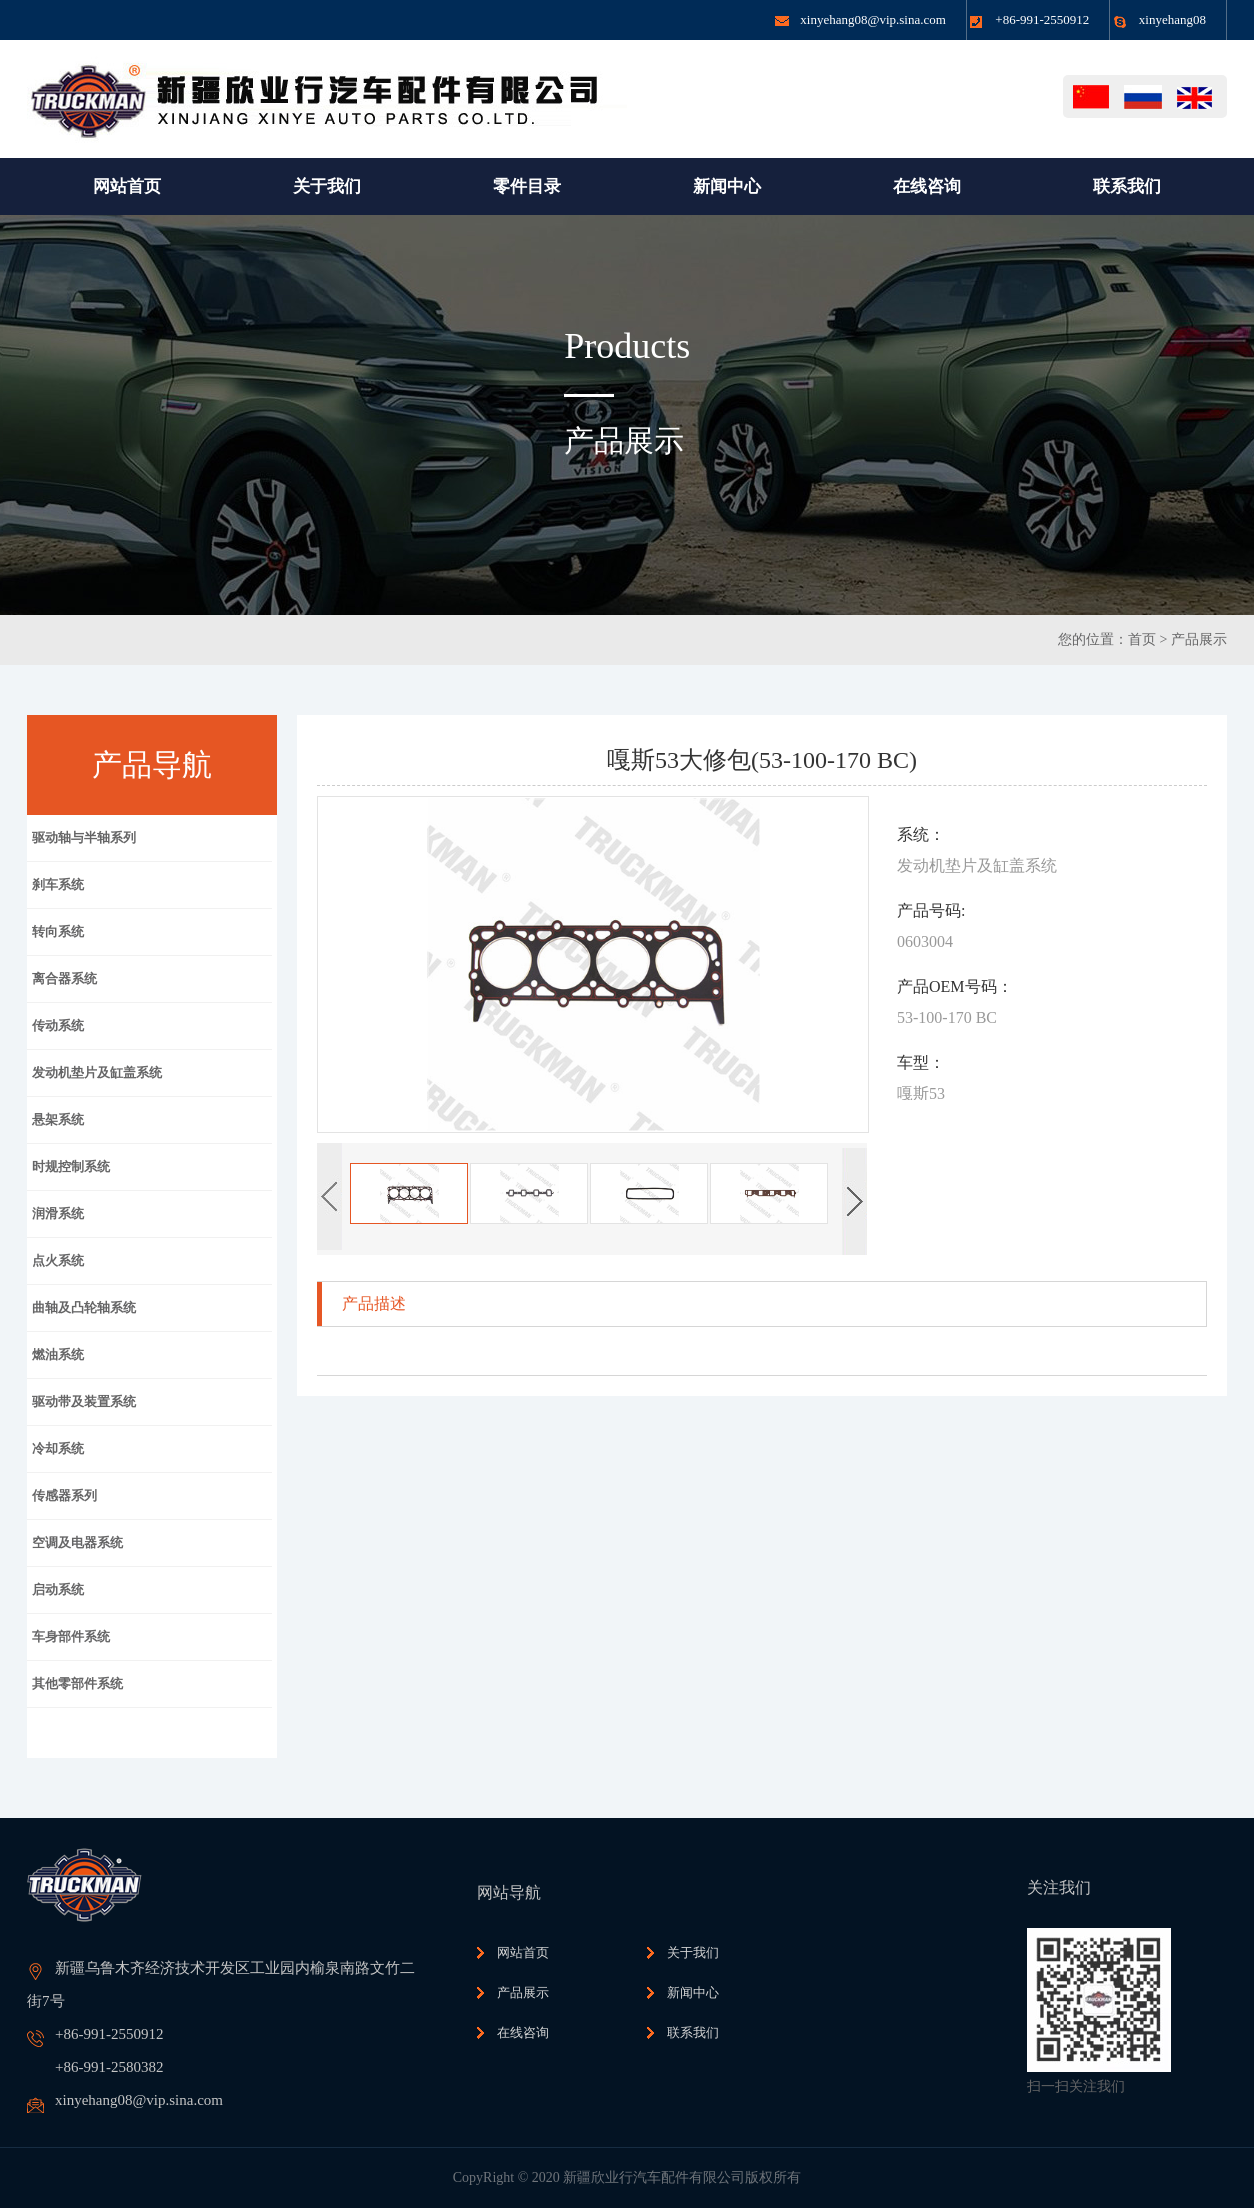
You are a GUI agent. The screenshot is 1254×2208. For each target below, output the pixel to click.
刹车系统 (58, 884)
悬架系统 (58, 1119)
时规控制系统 (71, 1166)
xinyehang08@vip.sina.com (873, 19)
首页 (1142, 639)
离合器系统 (64, 978)
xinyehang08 (1172, 19)
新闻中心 (693, 1992)
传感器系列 (64, 1495)
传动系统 (58, 1025)
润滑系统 (58, 1213)
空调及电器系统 (77, 1542)
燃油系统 (58, 1354)
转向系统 (58, 931)
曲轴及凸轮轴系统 (84, 1307)
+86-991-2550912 (1042, 19)
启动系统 (58, 1589)
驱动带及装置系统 (84, 1401)
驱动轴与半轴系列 (84, 837)
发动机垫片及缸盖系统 (97, 1072)
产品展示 (1199, 639)
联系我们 (693, 2032)
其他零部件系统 (77, 1683)
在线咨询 (523, 2032)
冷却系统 (58, 1448)
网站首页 (523, 1952)
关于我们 (693, 1952)
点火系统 (58, 1260)
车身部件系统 (71, 1636)
